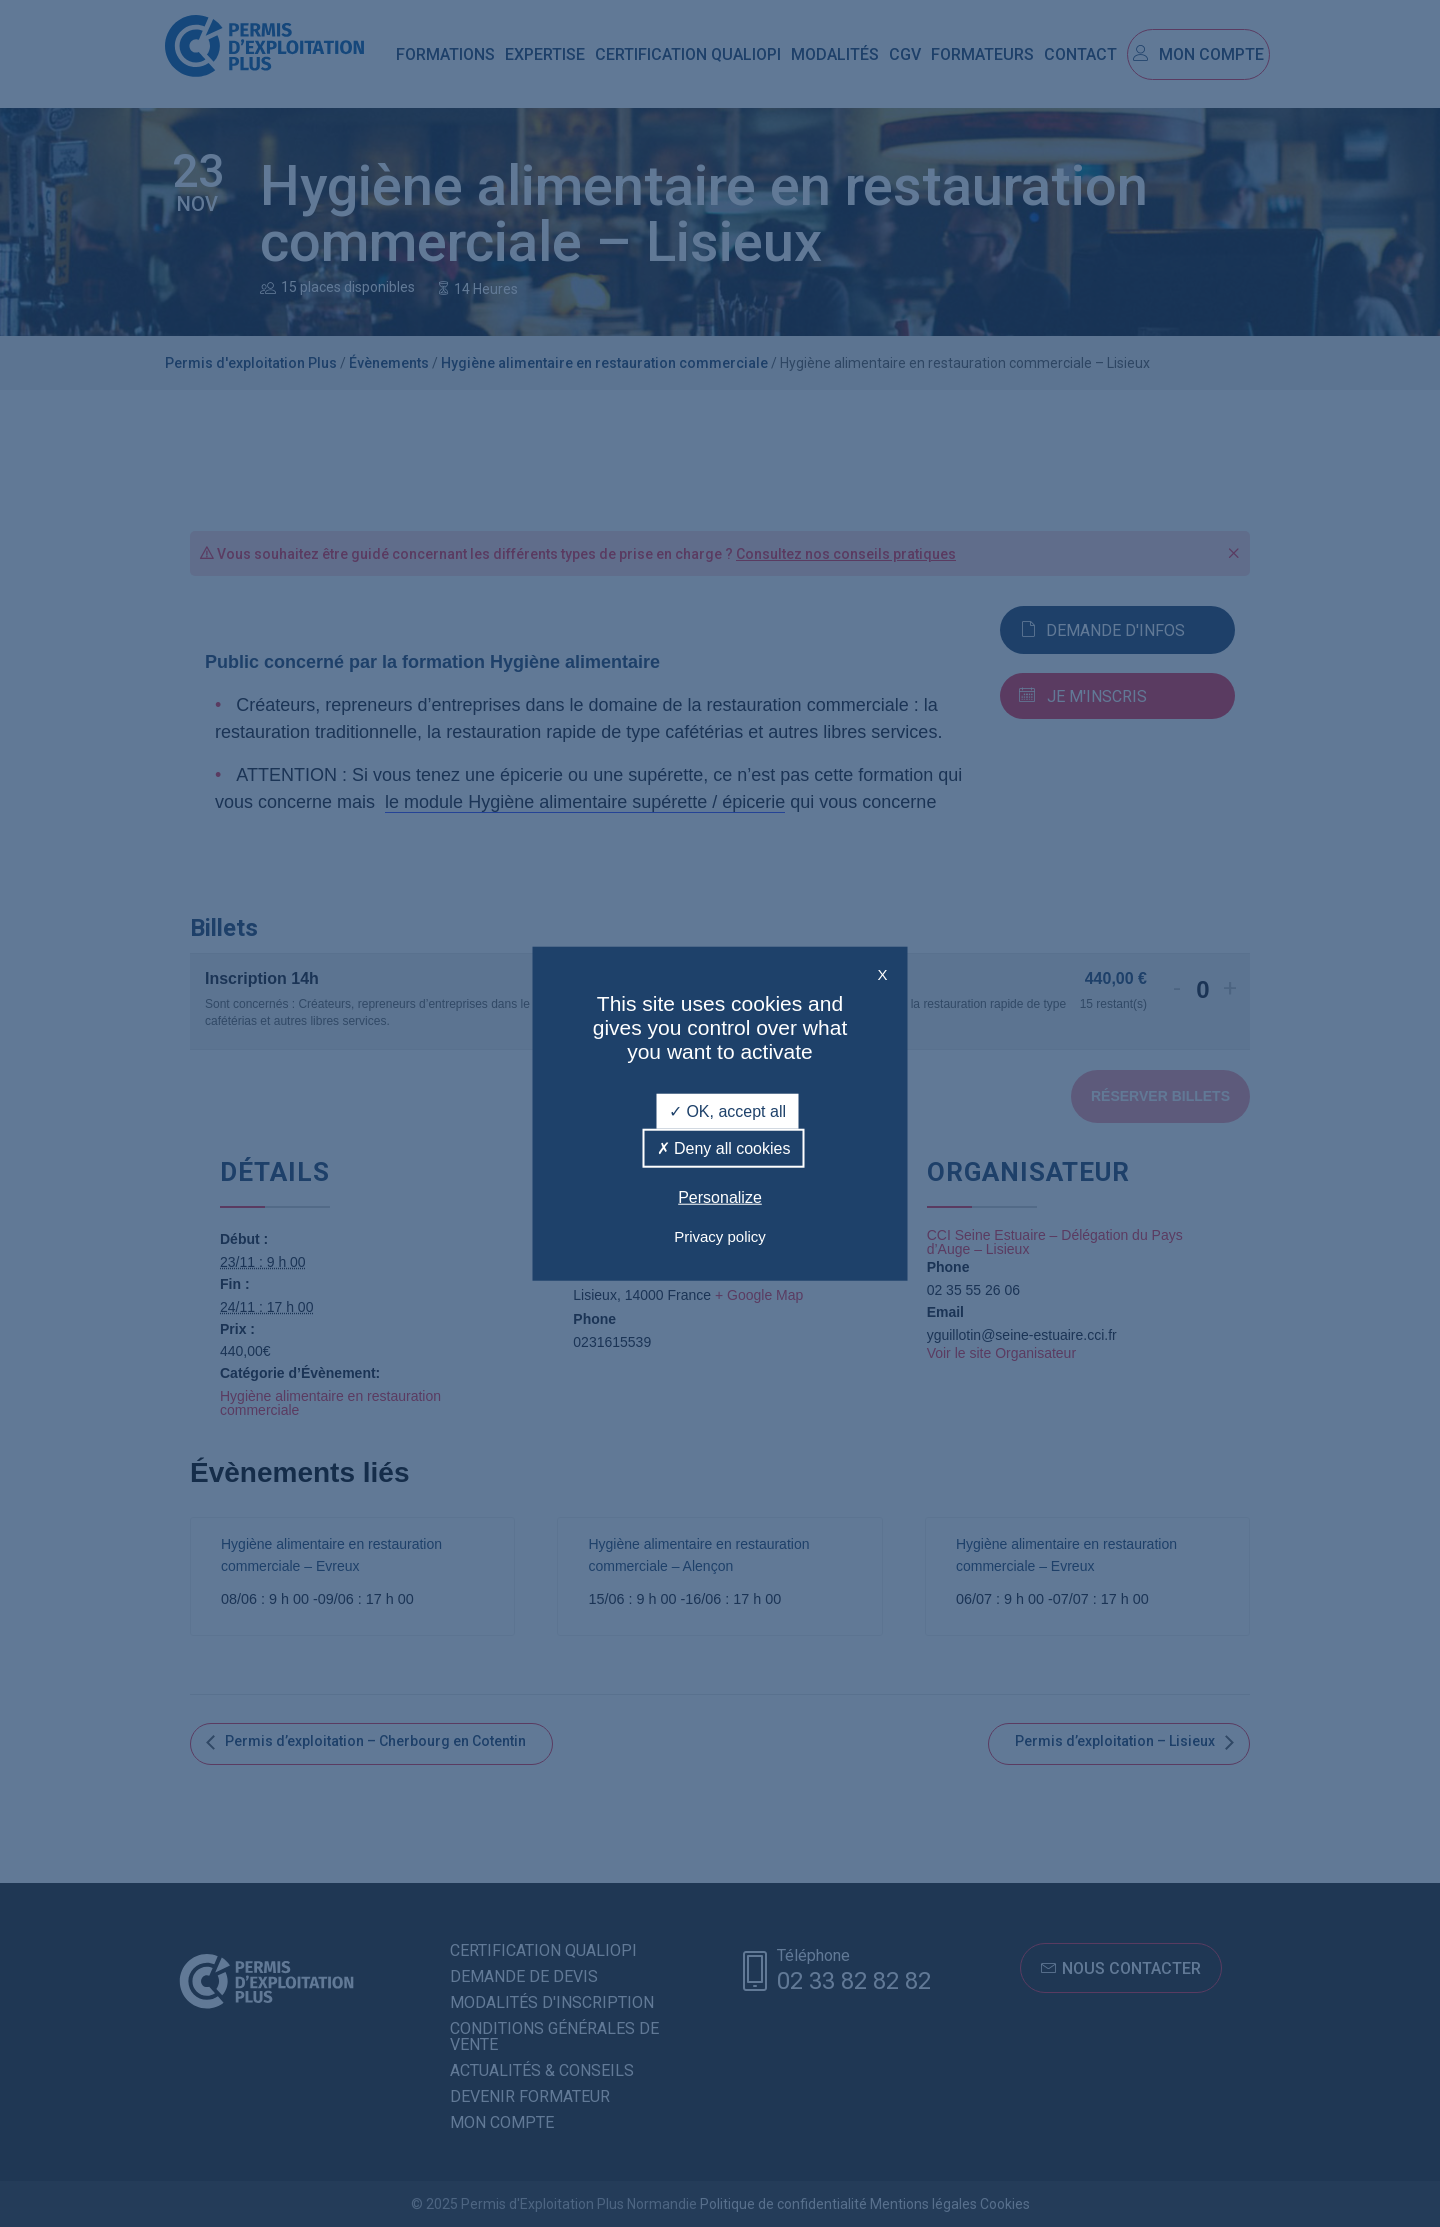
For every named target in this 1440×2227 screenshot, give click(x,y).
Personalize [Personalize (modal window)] (720, 1197)
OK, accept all (727, 1110)
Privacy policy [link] (720, 1236)
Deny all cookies (724, 1147)
